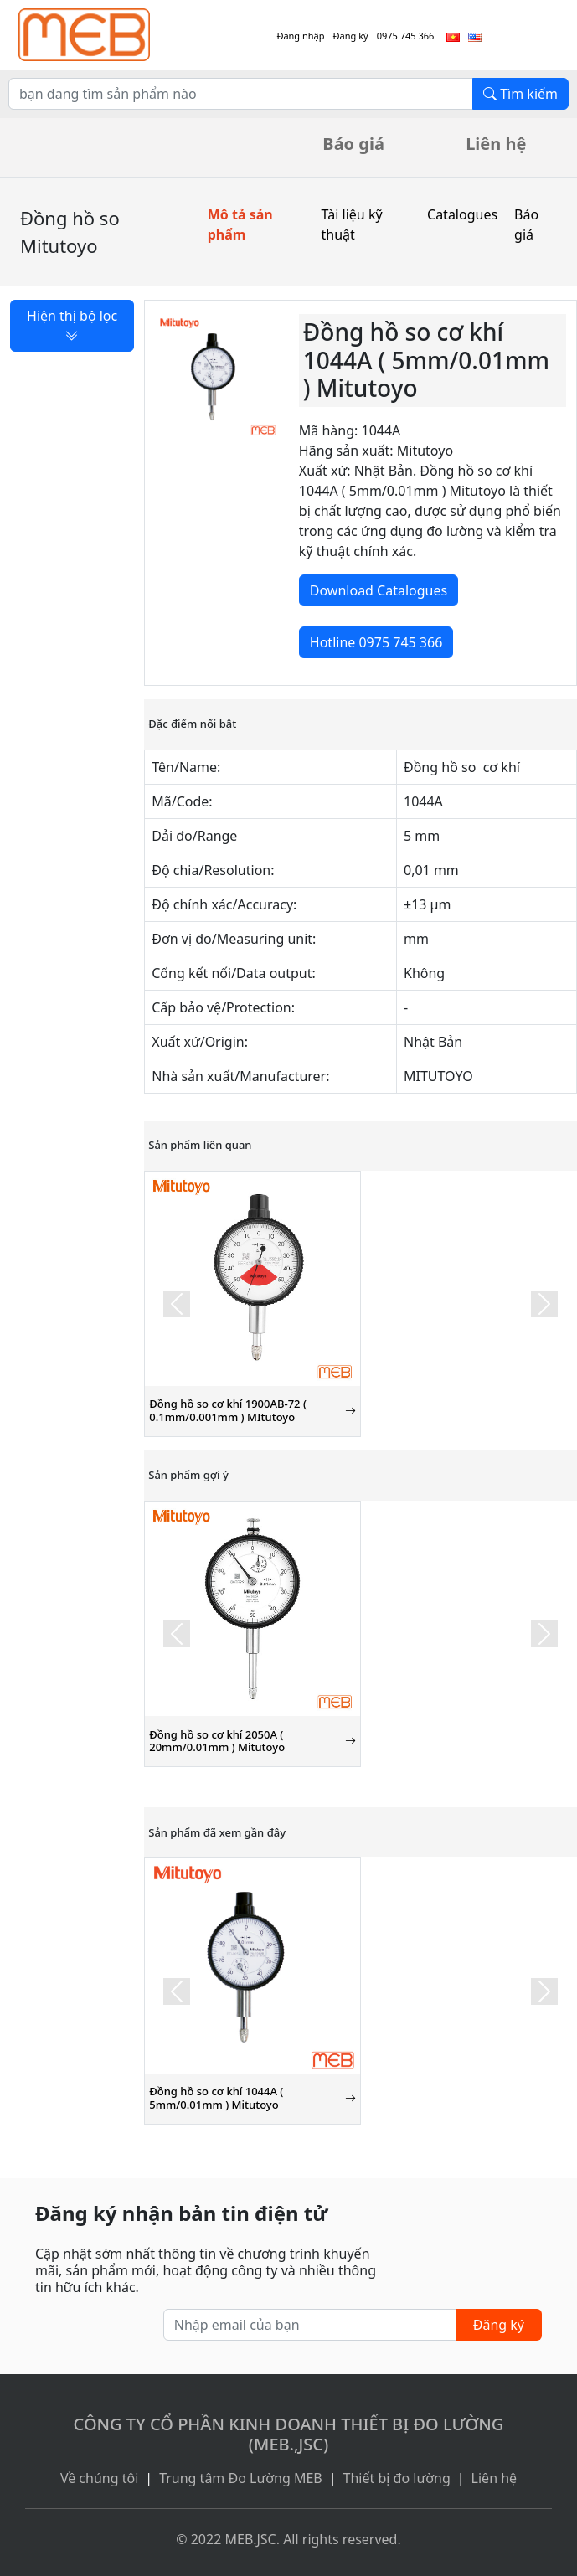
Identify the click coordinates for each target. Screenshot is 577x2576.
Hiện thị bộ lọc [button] (72, 326)
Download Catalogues (378, 590)
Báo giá (353, 143)
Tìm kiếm (520, 94)
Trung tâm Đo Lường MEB (240, 2478)
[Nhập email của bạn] (309, 2325)
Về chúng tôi (99, 2478)
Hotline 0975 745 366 (376, 642)
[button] (176, 1304)
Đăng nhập (300, 35)
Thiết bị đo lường (397, 2478)
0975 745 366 (406, 35)
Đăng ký (350, 35)
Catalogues (462, 214)
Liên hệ (496, 143)
